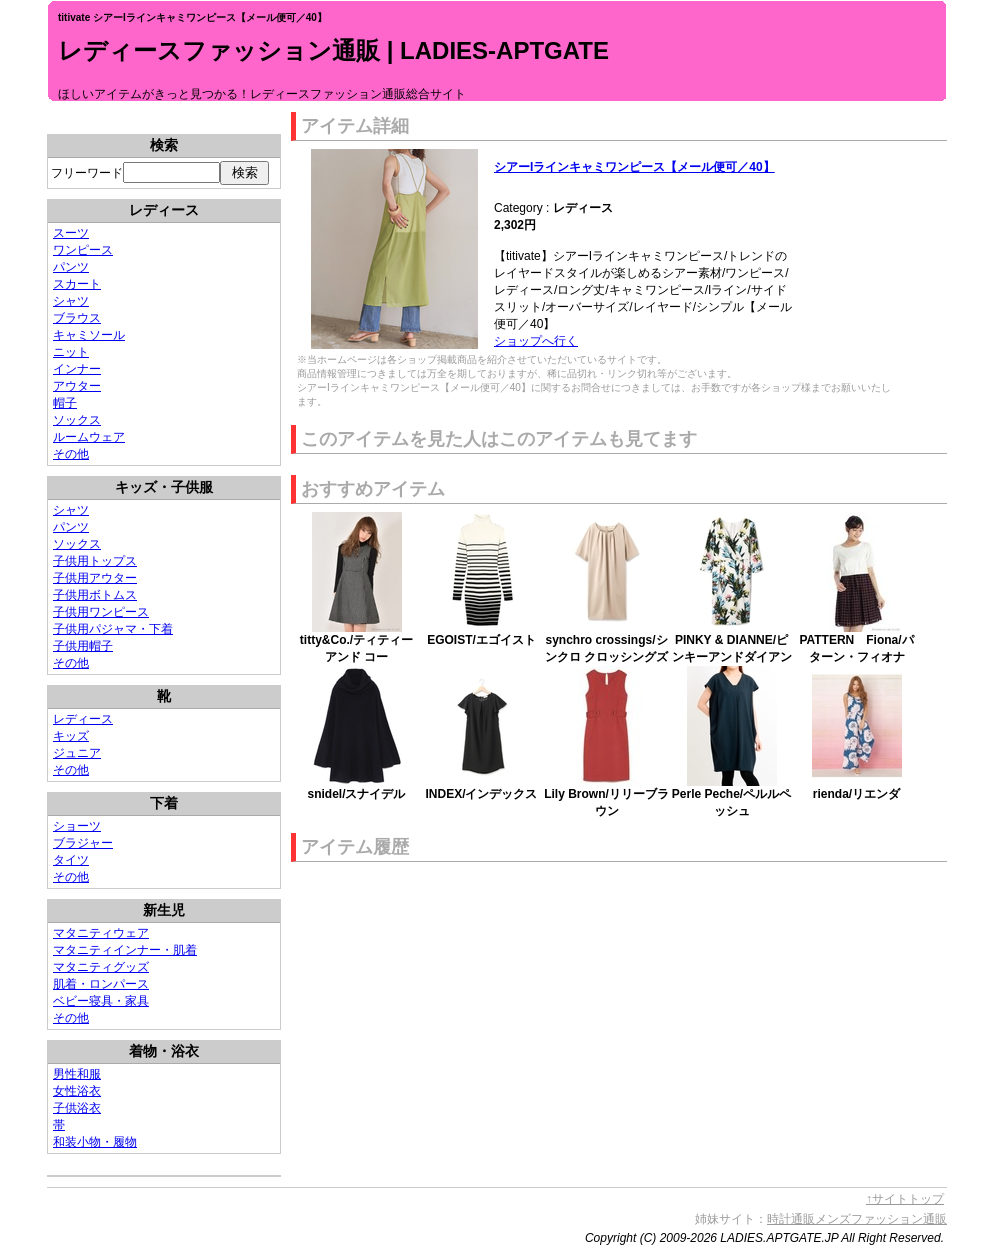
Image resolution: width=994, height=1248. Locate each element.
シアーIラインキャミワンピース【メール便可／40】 (634, 167)
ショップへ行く (536, 341)
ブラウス (77, 318)
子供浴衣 (77, 1108)
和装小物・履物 (95, 1142)
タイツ (71, 860)
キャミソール (89, 335)
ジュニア (77, 753)
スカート (77, 284)
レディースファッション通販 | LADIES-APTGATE (333, 50)
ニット (71, 352)
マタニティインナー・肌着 (125, 950)
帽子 (65, 403)
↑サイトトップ (905, 1199)
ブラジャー (83, 843)
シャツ (71, 301)
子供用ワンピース (101, 612)
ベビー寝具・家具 (101, 1001)
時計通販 (791, 1219)
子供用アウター (95, 578)
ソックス (77, 420)
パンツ (71, 267)
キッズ (71, 736)
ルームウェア (89, 437)
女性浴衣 (77, 1091)
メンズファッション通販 (881, 1219)
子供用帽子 (83, 646)
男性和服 (77, 1074)
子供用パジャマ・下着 (113, 629)
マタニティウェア (101, 933)
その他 (71, 454)
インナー (77, 369)
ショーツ (77, 826)
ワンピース (83, 250)
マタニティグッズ (101, 967)
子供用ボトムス (95, 595)
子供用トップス (95, 561)
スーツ (71, 233)
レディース (83, 719)
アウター (77, 386)
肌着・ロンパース (101, 984)
